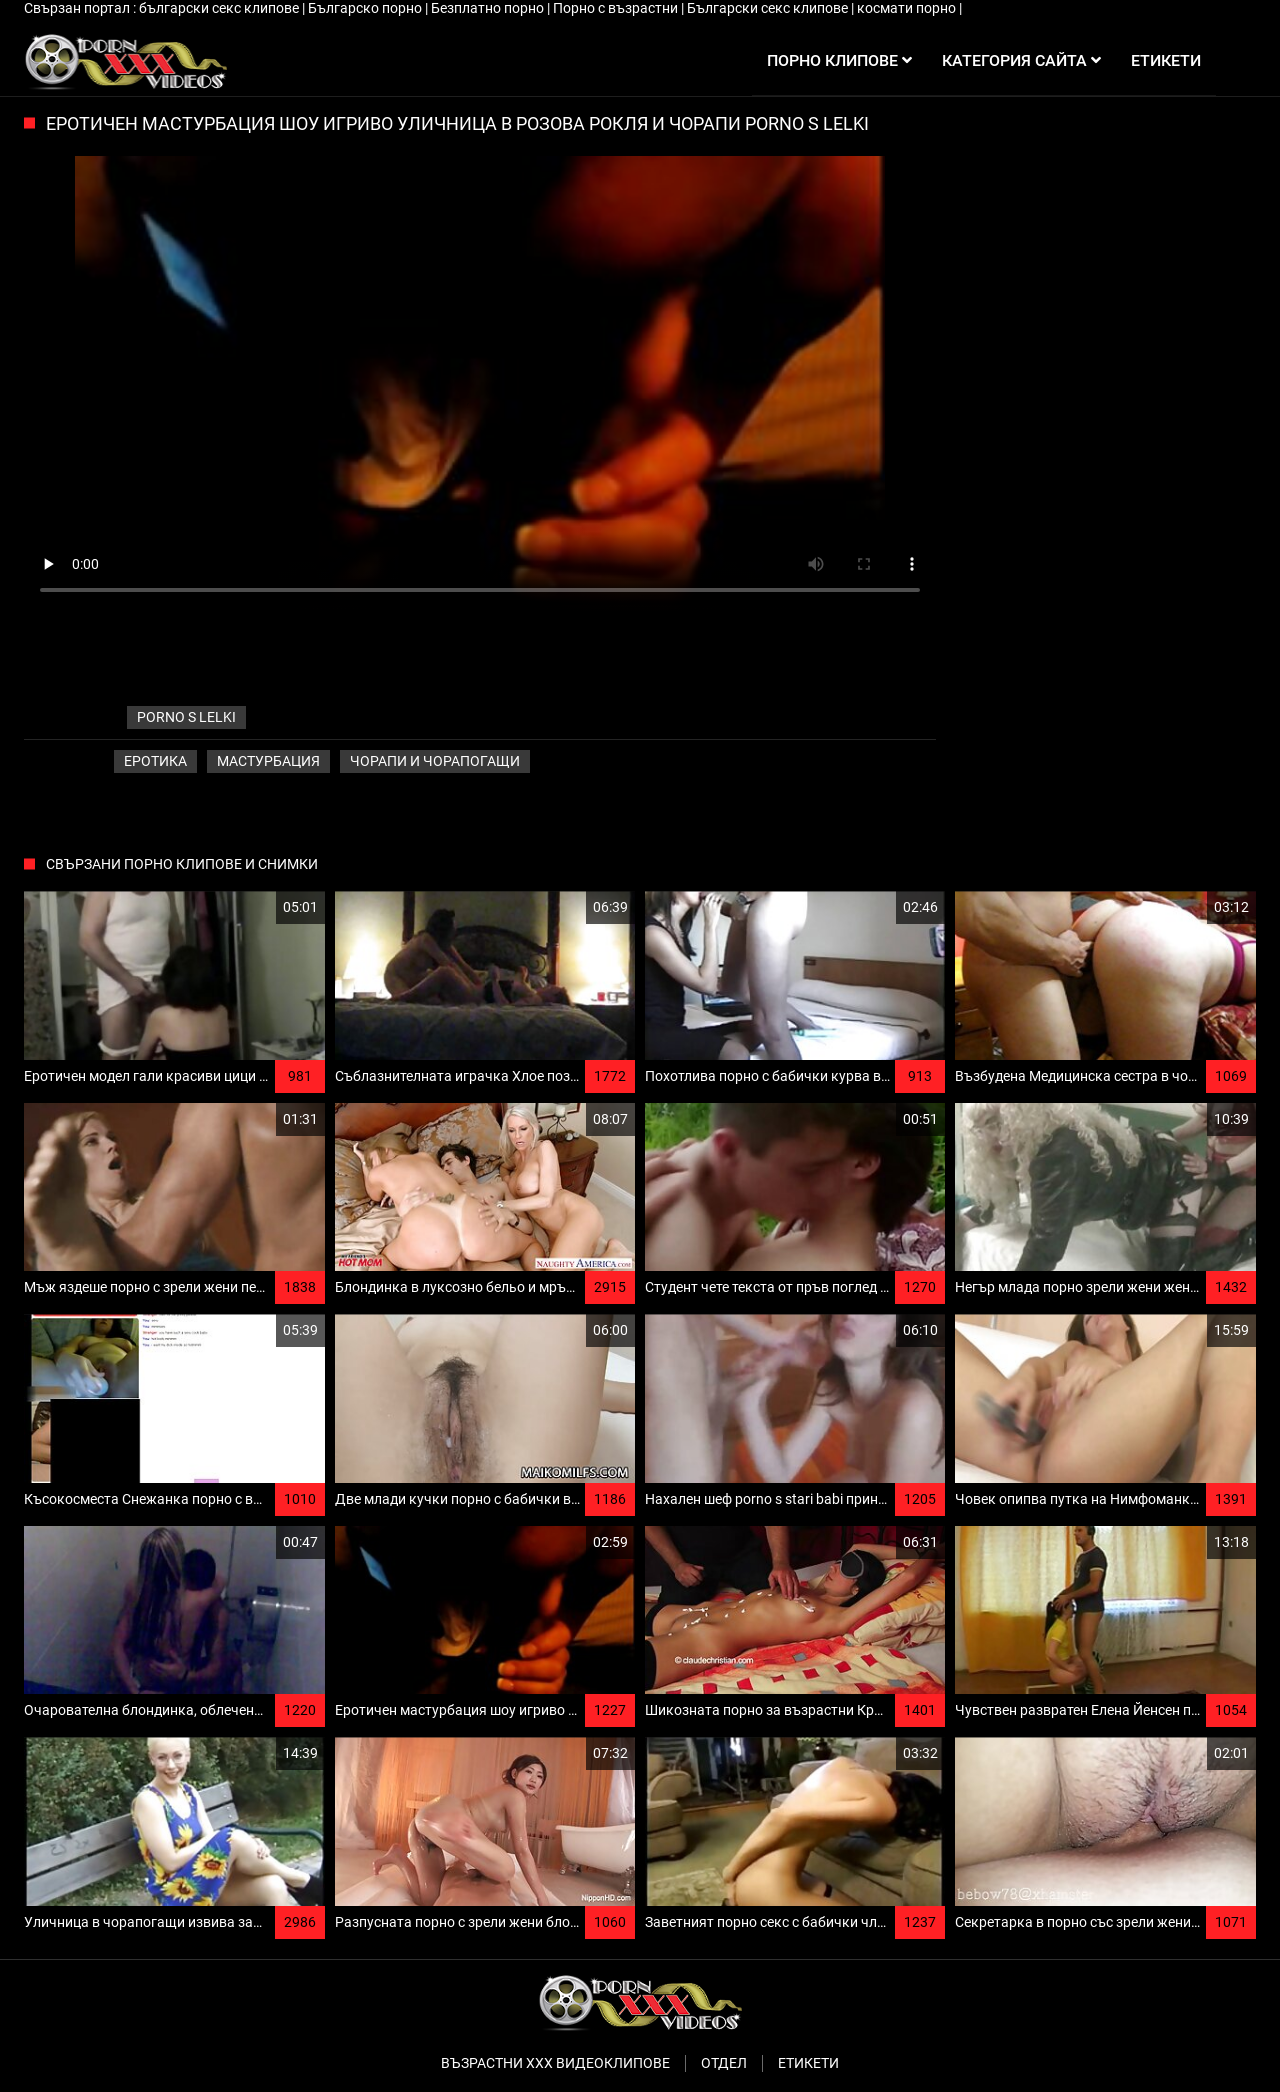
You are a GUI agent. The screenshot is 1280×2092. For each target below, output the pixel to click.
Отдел (724, 2063)
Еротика (155, 761)
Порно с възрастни (617, 8)
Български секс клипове (769, 8)
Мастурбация (268, 761)
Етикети (808, 2063)
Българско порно (366, 8)
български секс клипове (220, 8)
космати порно (908, 8)
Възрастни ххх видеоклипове (555, 2063)
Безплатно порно (489, 8)
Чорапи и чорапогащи (435, 761)
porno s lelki (186, 717)
